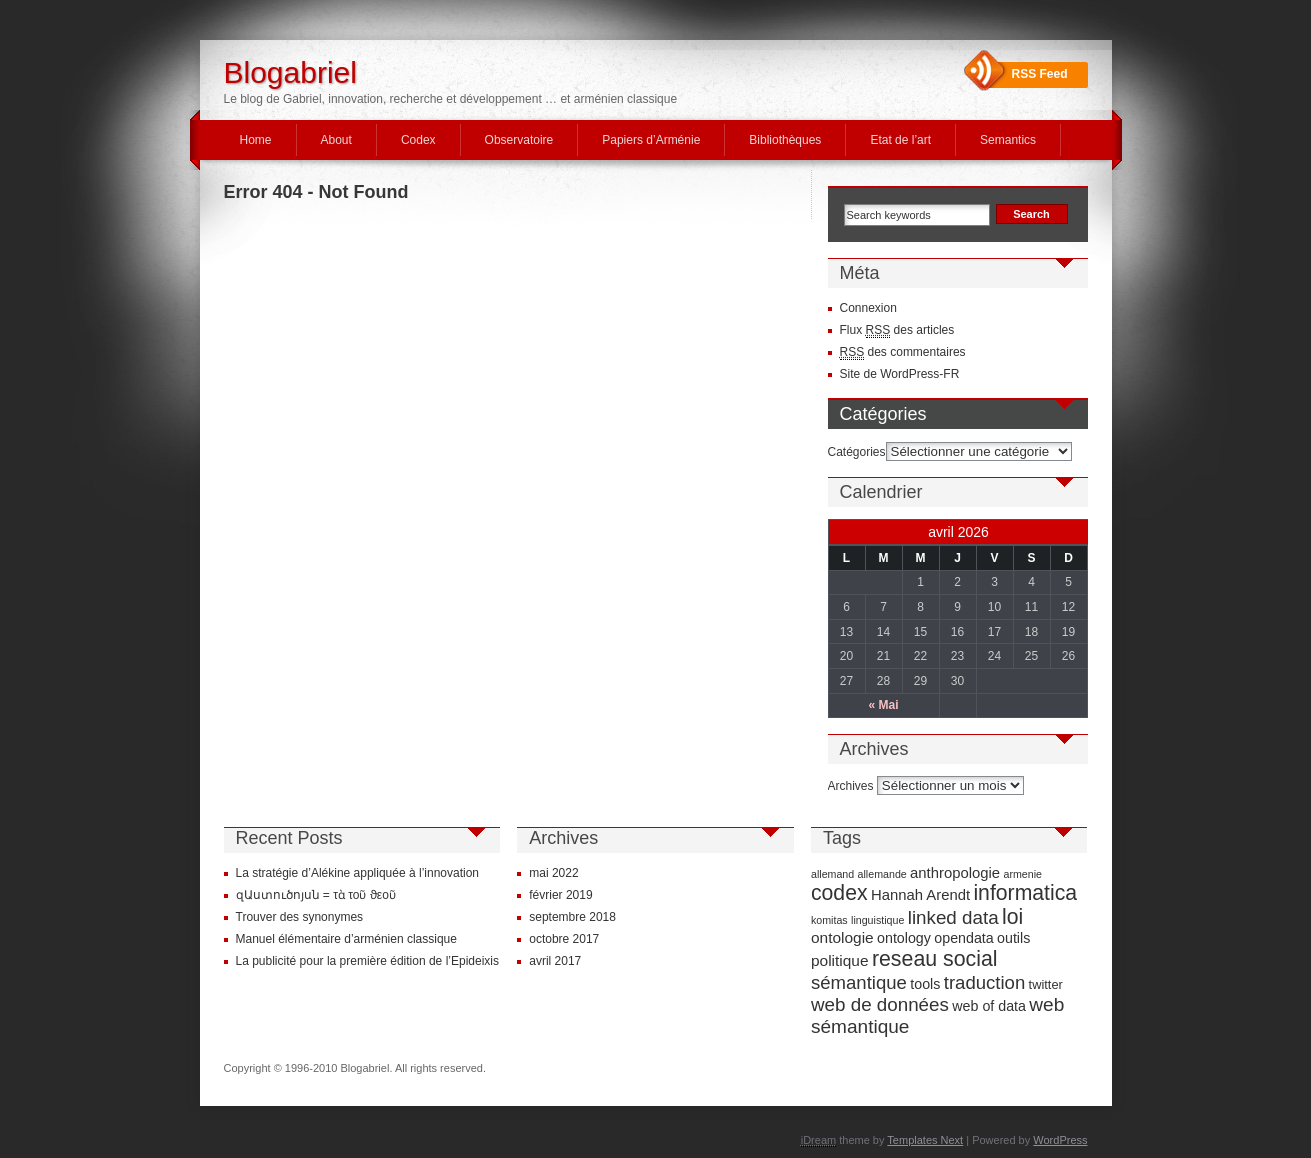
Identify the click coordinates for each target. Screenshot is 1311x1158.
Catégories (857, 452)
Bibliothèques (785, 140)
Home (256, 140)
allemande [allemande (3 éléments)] (882, 874)
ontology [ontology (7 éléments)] (904, 938)
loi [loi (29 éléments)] (1012, 916)
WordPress (1060, 1140)
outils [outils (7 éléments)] (1013, 938)
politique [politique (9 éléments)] (840, 960)
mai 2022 (553, 873)
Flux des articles (897, 330)
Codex (418, 140)
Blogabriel (290, 72)
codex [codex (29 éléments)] (839, 892)
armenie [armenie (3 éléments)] (1022, 874)
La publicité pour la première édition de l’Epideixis (367, 961)
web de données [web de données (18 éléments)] (880, 1004)
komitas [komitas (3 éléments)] (829, 920)
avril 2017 (555, 961)
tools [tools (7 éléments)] (925, 984)
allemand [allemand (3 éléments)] (832, 874)
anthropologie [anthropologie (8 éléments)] (955, 873)
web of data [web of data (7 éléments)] (989, 1006)
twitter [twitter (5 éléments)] (1046, 984)
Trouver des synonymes (300, 917)
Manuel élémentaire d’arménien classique (346, 939)
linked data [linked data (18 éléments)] (953, 917)
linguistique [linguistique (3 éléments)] (877, 920)
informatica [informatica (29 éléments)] (1025, 892)
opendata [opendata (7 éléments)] (963, 938)
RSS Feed (1040, 74)
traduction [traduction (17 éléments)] (985, 982)
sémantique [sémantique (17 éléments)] (859, 982)
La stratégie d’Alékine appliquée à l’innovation (358, 873)
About (336, 140)
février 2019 (560, 895)
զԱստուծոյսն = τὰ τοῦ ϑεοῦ (316, 895)
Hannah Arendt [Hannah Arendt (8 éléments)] (920, 895)
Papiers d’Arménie (651, 140)
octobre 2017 (564, 939)
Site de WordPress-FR (900, 374)
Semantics (1008, 140)
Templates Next (925, 1140)
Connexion (868, 308)
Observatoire (519, 140)
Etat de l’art (900, 140)
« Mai (883, 705)
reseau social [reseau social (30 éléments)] (935, 959)
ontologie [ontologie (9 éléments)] (842, 937)
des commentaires (903, 352)
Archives (851, 786)
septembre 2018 (572, 917)
